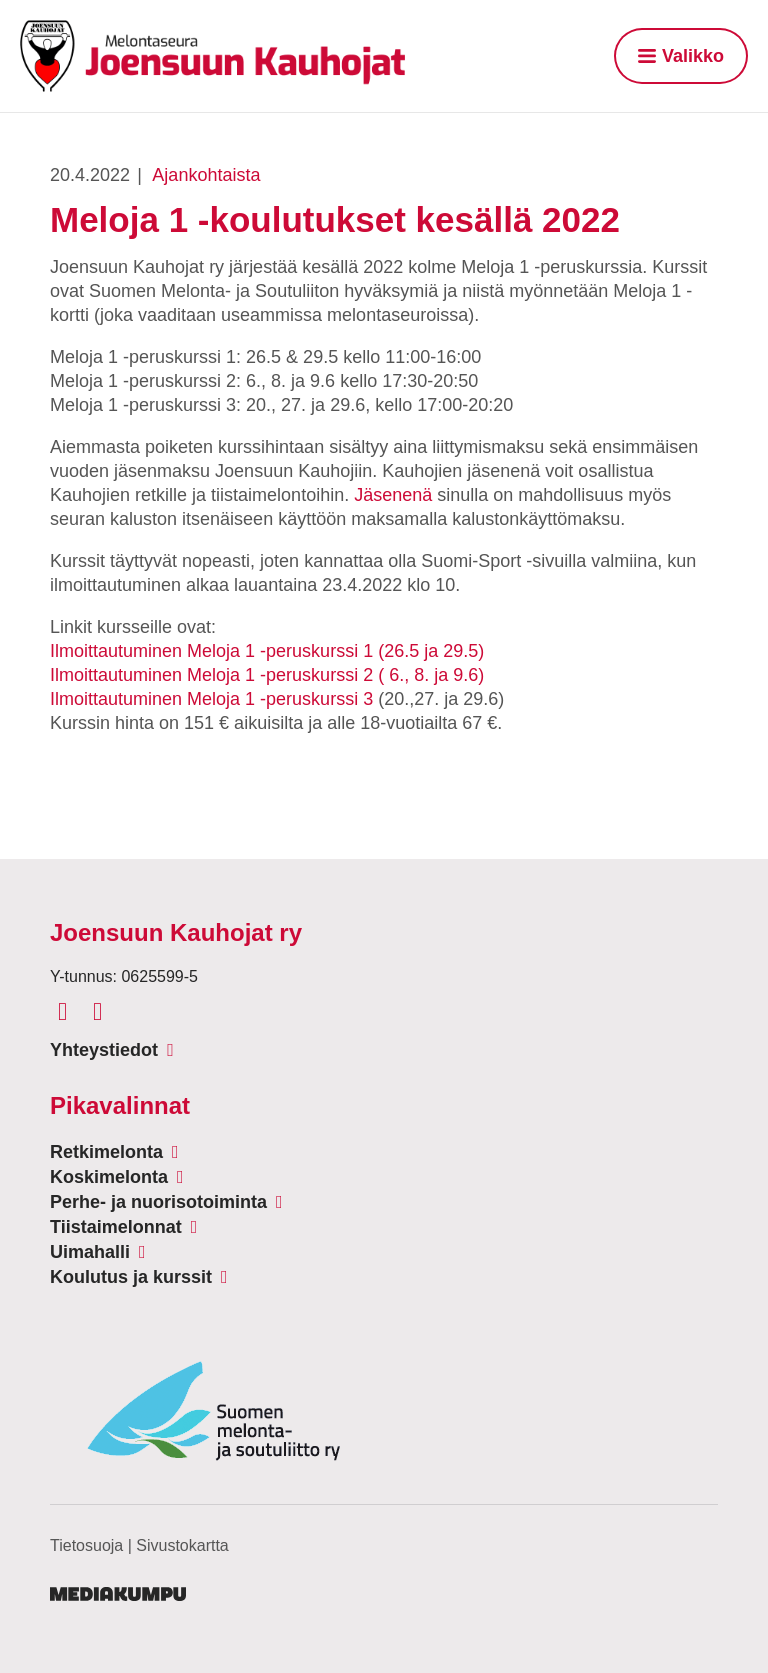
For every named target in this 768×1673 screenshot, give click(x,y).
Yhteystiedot (104, 1050)
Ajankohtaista (206, 175)
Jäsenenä (393, 495)
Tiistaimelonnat (116, 1227)
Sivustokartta (182, 1545)
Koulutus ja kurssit (131, 1277)
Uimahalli (90, 1252)
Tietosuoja (86, 1545)
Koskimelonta (109, 1177)
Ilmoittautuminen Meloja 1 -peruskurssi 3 (211, 699)
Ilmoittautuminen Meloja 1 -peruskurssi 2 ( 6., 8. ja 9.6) (267, 675)
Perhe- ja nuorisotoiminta (158, 1202)
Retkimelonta (106, 1152)
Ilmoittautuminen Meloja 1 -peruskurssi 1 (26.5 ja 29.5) (267, 651)
